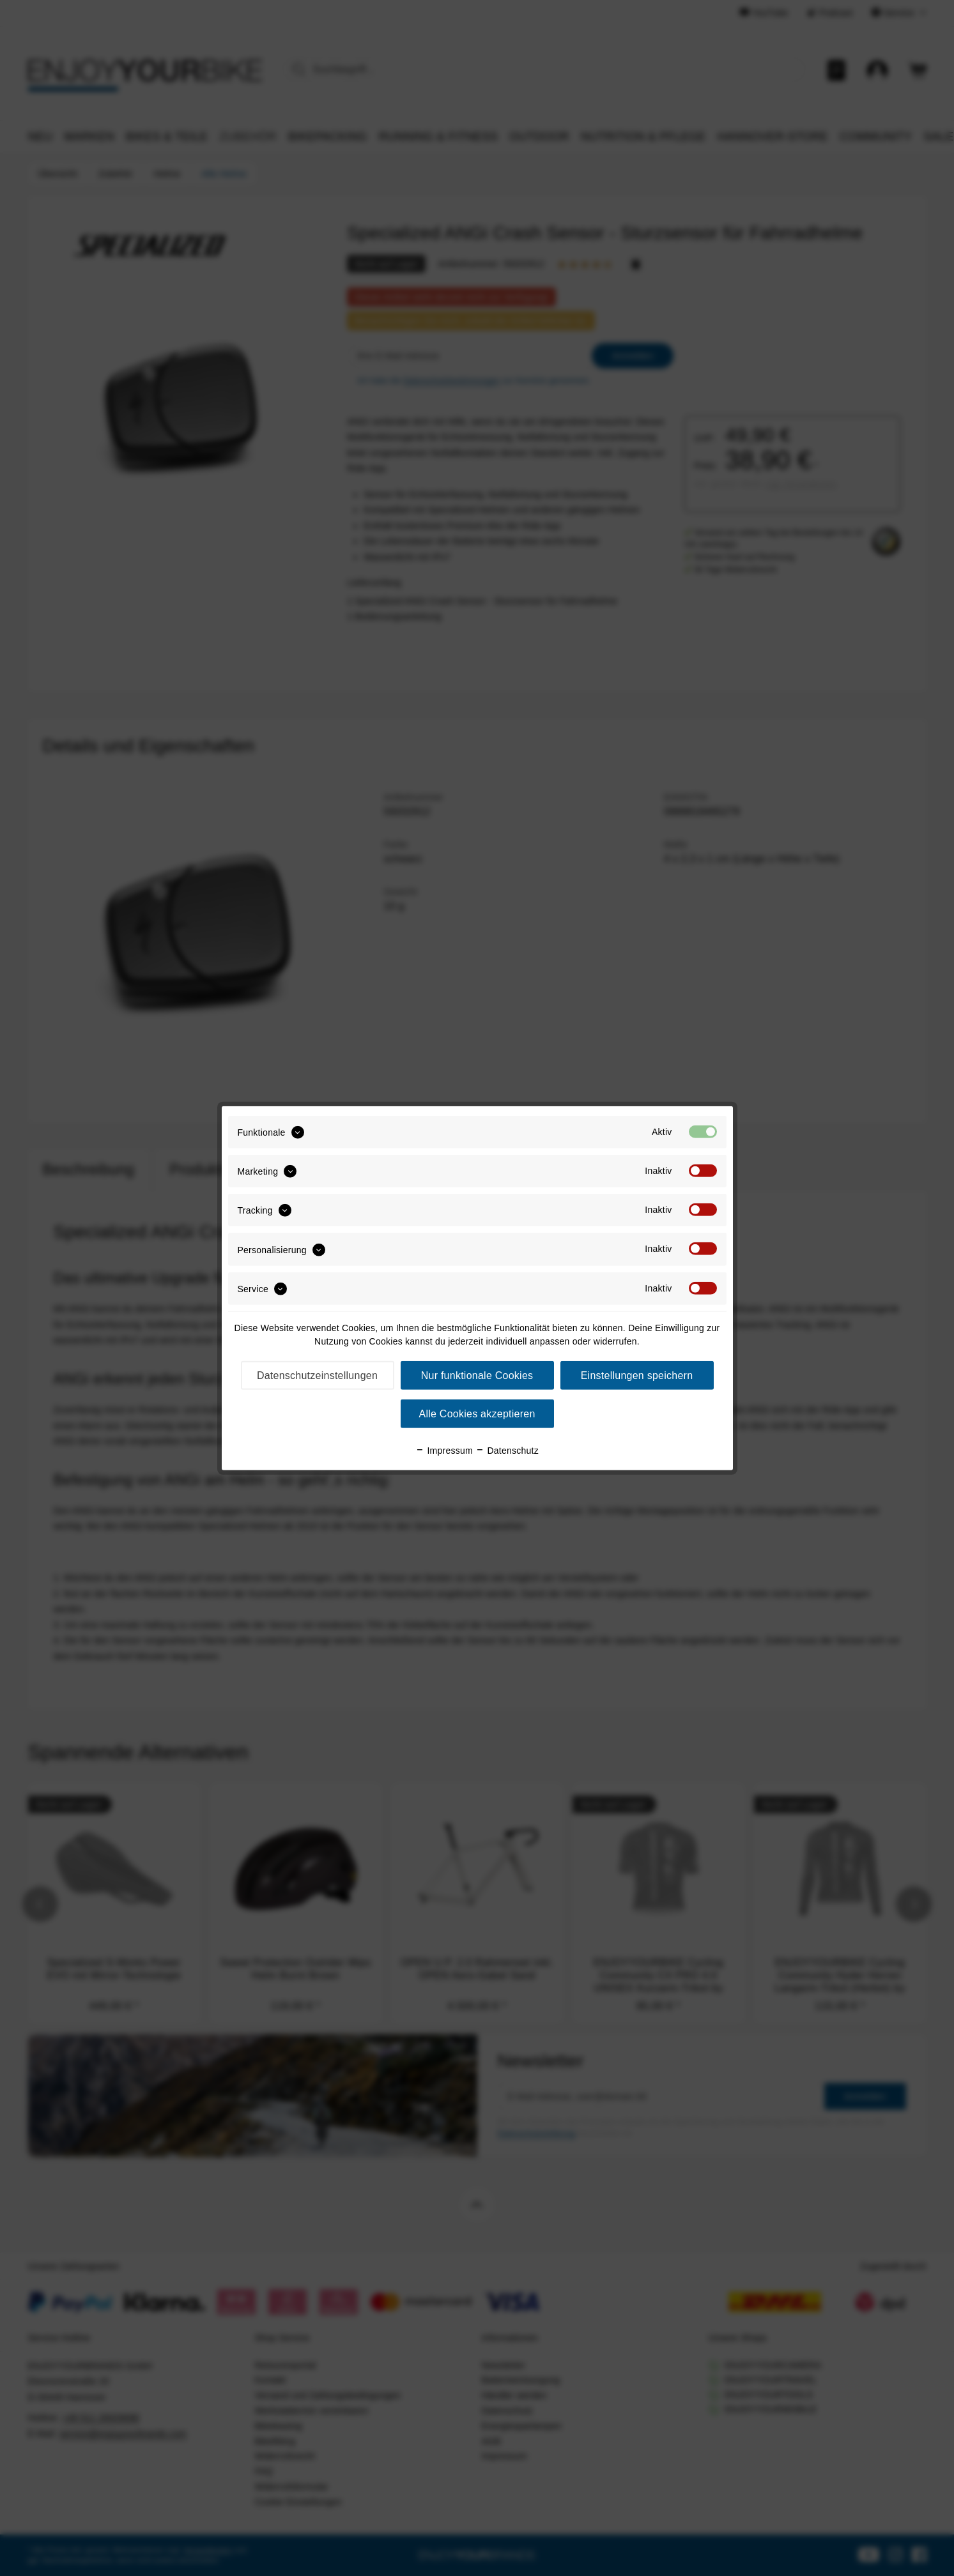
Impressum (444, 1450)
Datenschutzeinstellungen (317, 1375)
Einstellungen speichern (637, 1375)
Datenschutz (507, 1450)
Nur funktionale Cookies (477, 1375)
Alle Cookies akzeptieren (477, 1413)
